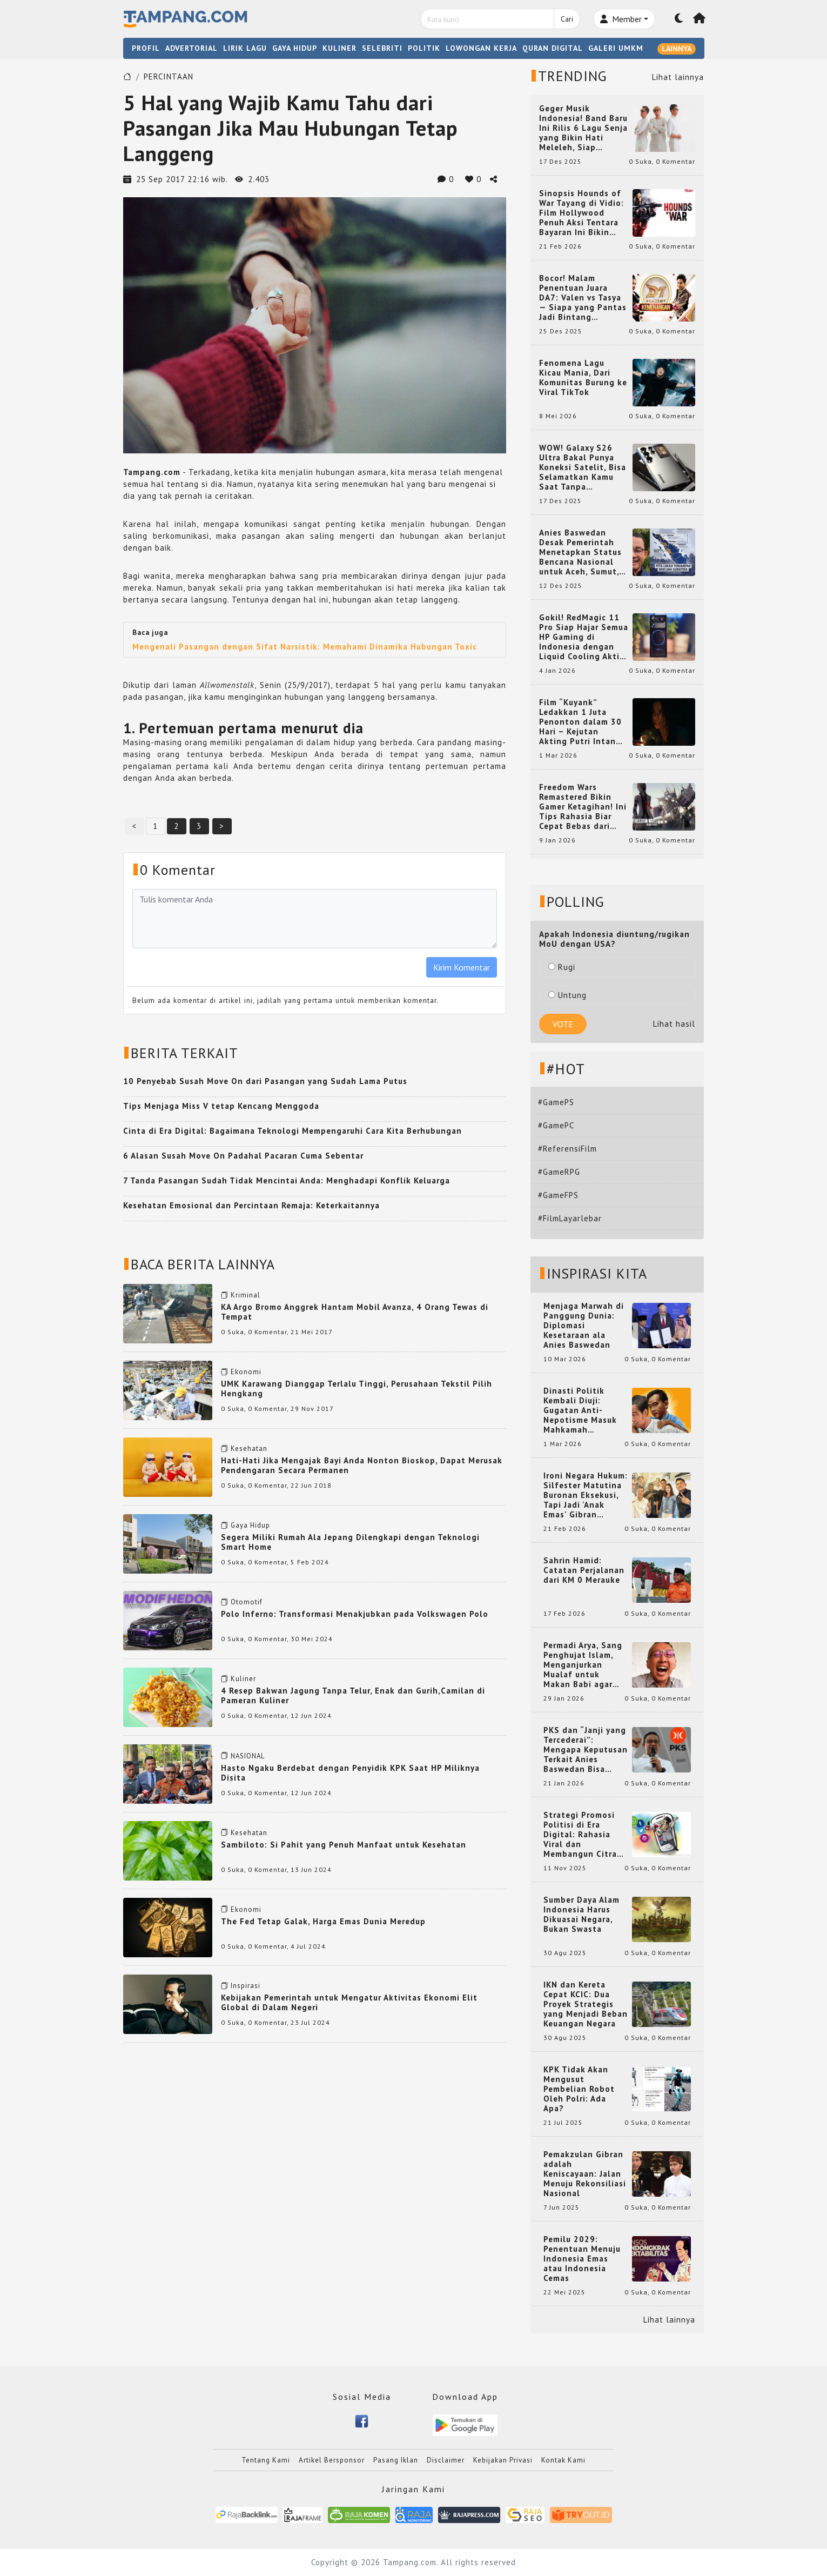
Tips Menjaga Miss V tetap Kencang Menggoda (221, 1106)
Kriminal (245, 1295)
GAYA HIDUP (294, 48)
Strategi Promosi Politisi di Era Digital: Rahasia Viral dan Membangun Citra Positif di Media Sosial (580, 1834)
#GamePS (556, 1102)
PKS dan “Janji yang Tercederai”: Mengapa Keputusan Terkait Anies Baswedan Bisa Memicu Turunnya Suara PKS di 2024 (585, 1749)
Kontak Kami (563, 2460)
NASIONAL (248, 1756)
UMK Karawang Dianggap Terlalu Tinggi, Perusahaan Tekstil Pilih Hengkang (356, 1389)
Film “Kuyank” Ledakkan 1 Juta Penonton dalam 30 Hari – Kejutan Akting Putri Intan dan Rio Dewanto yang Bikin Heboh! (580, 722)
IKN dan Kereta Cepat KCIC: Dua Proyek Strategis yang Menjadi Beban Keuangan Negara (585, 2004)
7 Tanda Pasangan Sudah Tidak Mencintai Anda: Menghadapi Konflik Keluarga (286, 1180)
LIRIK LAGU (245, 48)
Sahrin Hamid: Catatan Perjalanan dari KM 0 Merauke (583, 1570)
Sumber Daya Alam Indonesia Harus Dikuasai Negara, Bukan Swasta (581, 1914)
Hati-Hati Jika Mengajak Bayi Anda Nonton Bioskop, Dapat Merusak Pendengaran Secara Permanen (361, 1465)
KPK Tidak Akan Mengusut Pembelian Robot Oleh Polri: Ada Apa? (579, 2089)
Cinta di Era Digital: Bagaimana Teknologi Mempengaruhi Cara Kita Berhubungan (292, 1131)
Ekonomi (246, 1371)
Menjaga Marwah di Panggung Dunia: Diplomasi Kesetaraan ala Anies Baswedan (583, 1325)
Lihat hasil (674, 1024)
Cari (567, 19)
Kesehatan (249, 1448)
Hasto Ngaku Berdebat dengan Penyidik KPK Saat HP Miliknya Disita (350, 1773)
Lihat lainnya (678, 77)
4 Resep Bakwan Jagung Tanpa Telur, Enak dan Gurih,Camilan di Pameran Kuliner (353, 1695)
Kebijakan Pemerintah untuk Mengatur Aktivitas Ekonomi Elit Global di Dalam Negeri (349, 2002)
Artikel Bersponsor (332, 2460)
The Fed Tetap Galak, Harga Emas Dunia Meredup (323, 1921)
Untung (567, 995)
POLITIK (424, 48)
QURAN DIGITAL (552, 48)
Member (621, 19)
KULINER (339, 48)
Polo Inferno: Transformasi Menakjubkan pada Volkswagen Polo (354, 1614)
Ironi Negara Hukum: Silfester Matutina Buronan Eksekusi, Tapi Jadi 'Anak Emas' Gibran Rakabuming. (585, 1495)
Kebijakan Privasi (503, 2460)
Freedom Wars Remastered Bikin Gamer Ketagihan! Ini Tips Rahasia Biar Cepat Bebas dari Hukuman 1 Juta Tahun (583, 806)
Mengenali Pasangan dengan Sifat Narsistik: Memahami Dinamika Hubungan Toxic (304, 646)
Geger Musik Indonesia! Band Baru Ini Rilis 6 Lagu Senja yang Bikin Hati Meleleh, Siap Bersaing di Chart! (583, 128)
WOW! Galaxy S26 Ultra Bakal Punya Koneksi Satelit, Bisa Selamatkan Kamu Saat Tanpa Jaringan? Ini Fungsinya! (582, 467)
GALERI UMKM (615, 48)
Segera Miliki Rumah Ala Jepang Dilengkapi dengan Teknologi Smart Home (350, 1542)
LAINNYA (676, 48)
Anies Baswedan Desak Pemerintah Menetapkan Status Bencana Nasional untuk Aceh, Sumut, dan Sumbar (580, 552)
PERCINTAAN (168, 76)
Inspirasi (245, 1985)
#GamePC (556, 1125)
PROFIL (146, 48)
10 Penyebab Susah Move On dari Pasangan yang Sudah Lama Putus (265, 1081)
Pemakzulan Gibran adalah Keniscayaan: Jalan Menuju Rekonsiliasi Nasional (584, 2174)
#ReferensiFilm (567, 1148)
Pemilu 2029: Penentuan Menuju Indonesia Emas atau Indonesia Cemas (582, 2258)
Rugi (561, 967)
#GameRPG (559, 1172)
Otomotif (247, 1602)
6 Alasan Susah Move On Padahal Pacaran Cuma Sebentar (243, 1155)
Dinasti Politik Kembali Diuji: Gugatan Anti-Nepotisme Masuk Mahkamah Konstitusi (580, 1410)
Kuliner (243, 1678)
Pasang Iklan (395, 2460)
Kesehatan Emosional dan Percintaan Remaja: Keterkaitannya (251, 1205)
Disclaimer (446, 2460)
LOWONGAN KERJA (481, 48)
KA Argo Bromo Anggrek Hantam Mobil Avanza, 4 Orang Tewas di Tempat (354, 1312)
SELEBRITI (382, 48)
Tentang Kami (265, 2460)
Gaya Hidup (250, 1525)
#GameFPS (558, 1195)
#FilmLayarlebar (570, 1218)
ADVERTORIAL (191, 48)
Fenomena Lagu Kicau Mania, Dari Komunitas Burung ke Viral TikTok (583, 377)
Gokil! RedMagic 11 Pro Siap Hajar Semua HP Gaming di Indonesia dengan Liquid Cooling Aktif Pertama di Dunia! (583, 637)
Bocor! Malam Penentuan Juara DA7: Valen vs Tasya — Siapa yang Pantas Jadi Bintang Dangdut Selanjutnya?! (583, 297)
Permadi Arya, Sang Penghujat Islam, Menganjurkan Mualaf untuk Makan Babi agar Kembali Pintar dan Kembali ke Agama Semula (583, 1665)
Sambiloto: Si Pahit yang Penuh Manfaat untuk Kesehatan (343, 1844)
